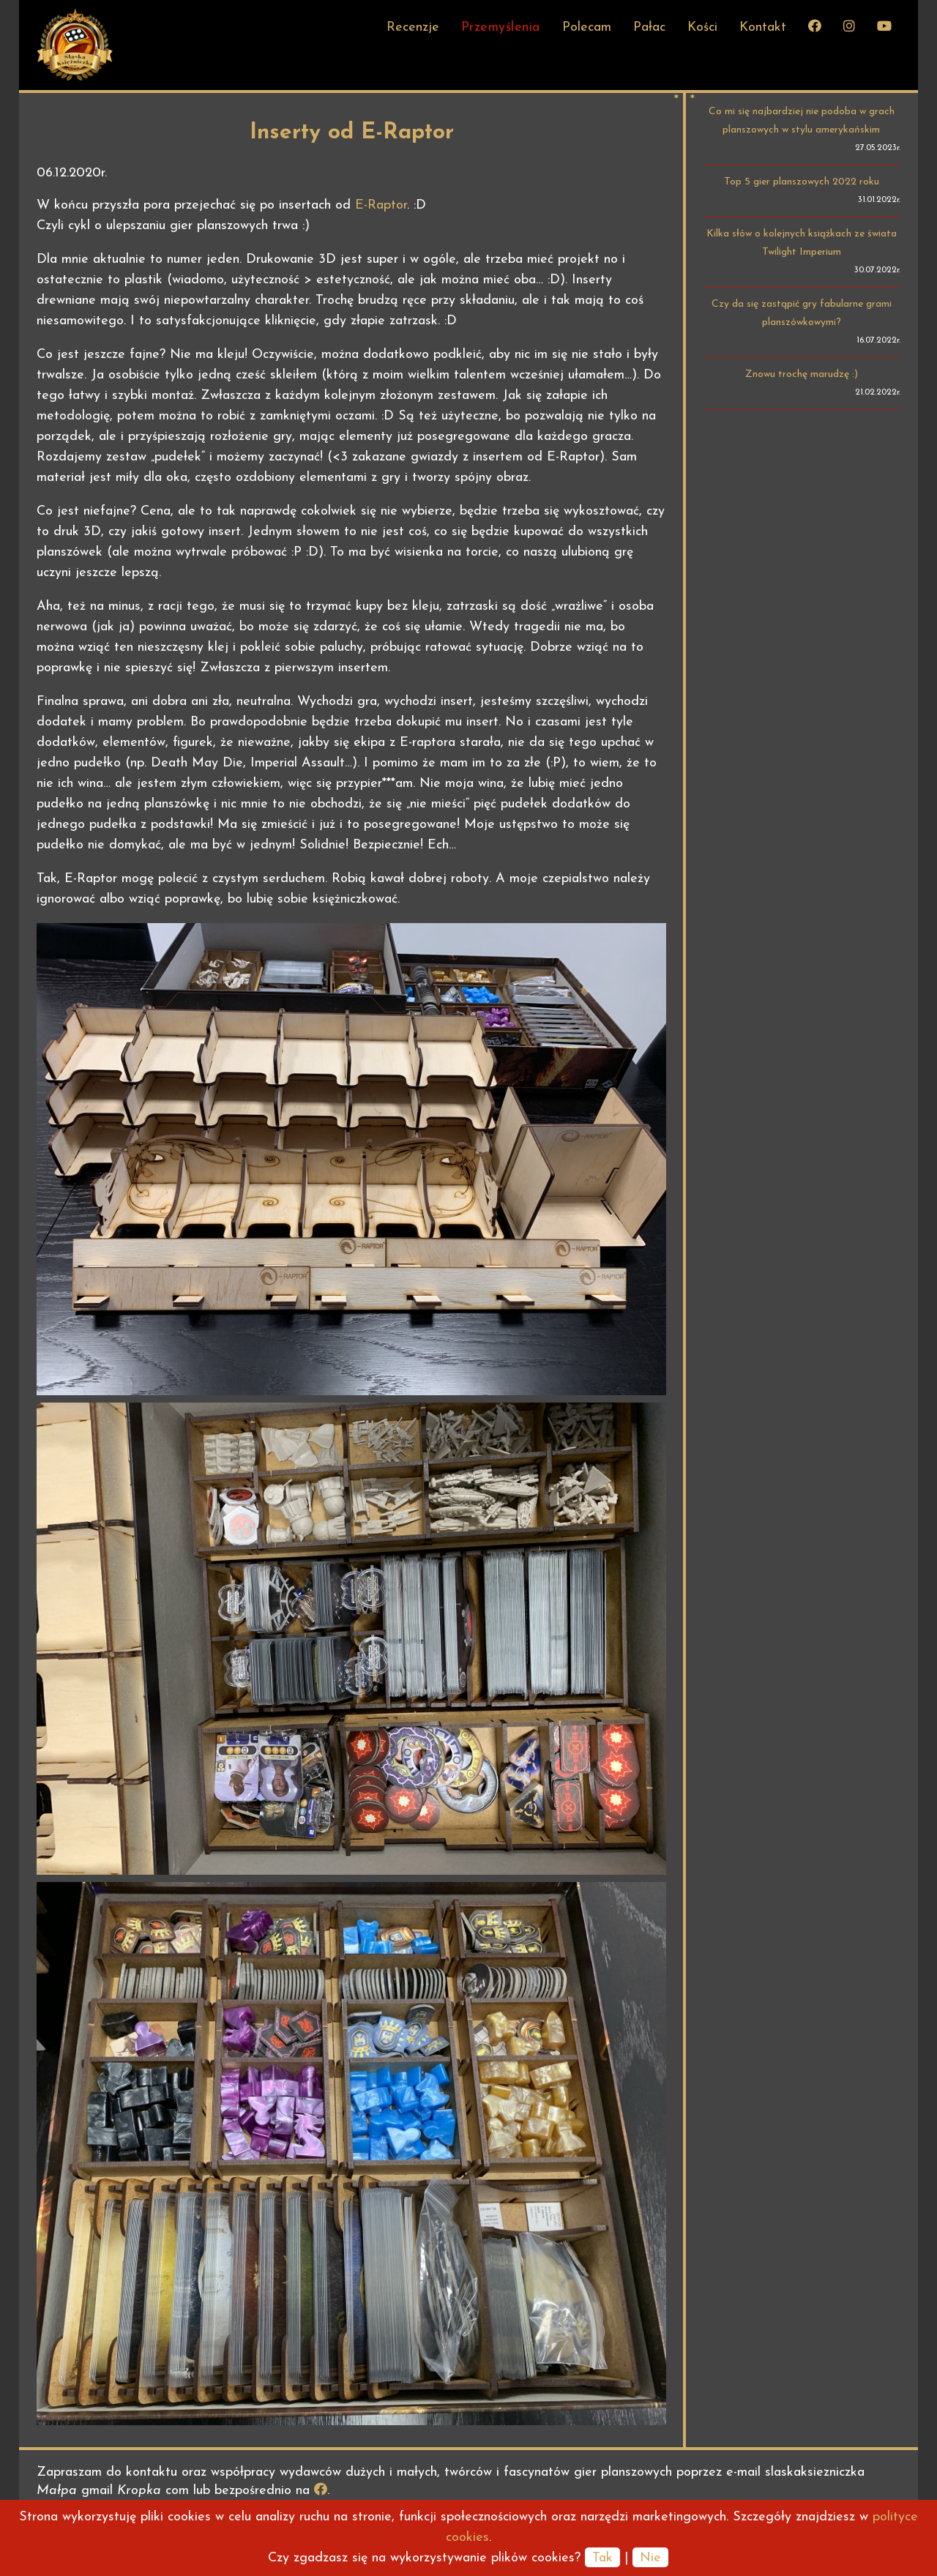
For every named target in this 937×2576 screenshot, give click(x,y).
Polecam (586, 27)
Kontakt (762, 27)
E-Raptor (381, 205)
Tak (602, 2558)
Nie (650, 2558)
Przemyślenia (500, 27)
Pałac (649, 27)
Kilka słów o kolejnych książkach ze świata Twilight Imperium (801, 243)
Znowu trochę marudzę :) (801, 374)
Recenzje (413, 27)
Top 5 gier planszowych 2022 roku (801, 181)
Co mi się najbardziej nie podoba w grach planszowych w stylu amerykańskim (802, 120)
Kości (702, 27)
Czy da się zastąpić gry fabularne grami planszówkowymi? (802, 313)
